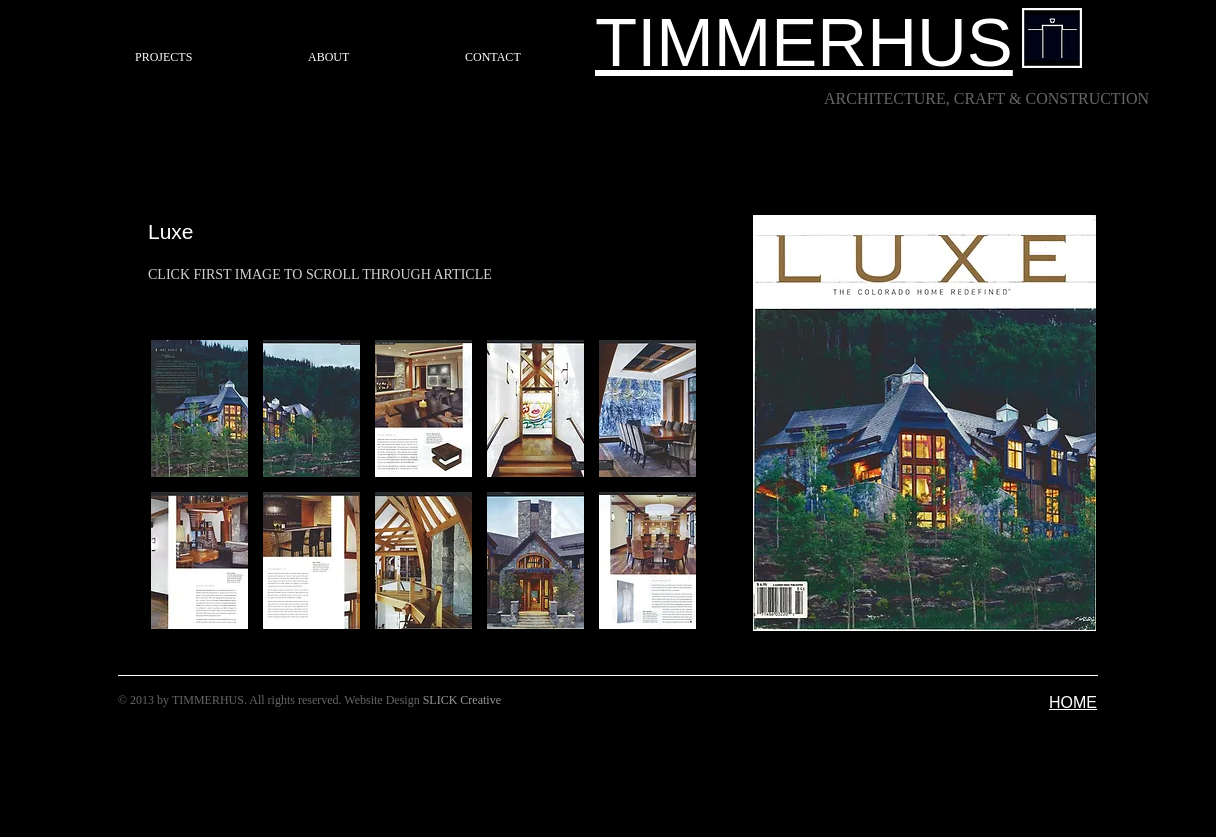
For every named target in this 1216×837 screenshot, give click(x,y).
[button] (199, 408)
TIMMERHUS (804, 42)
